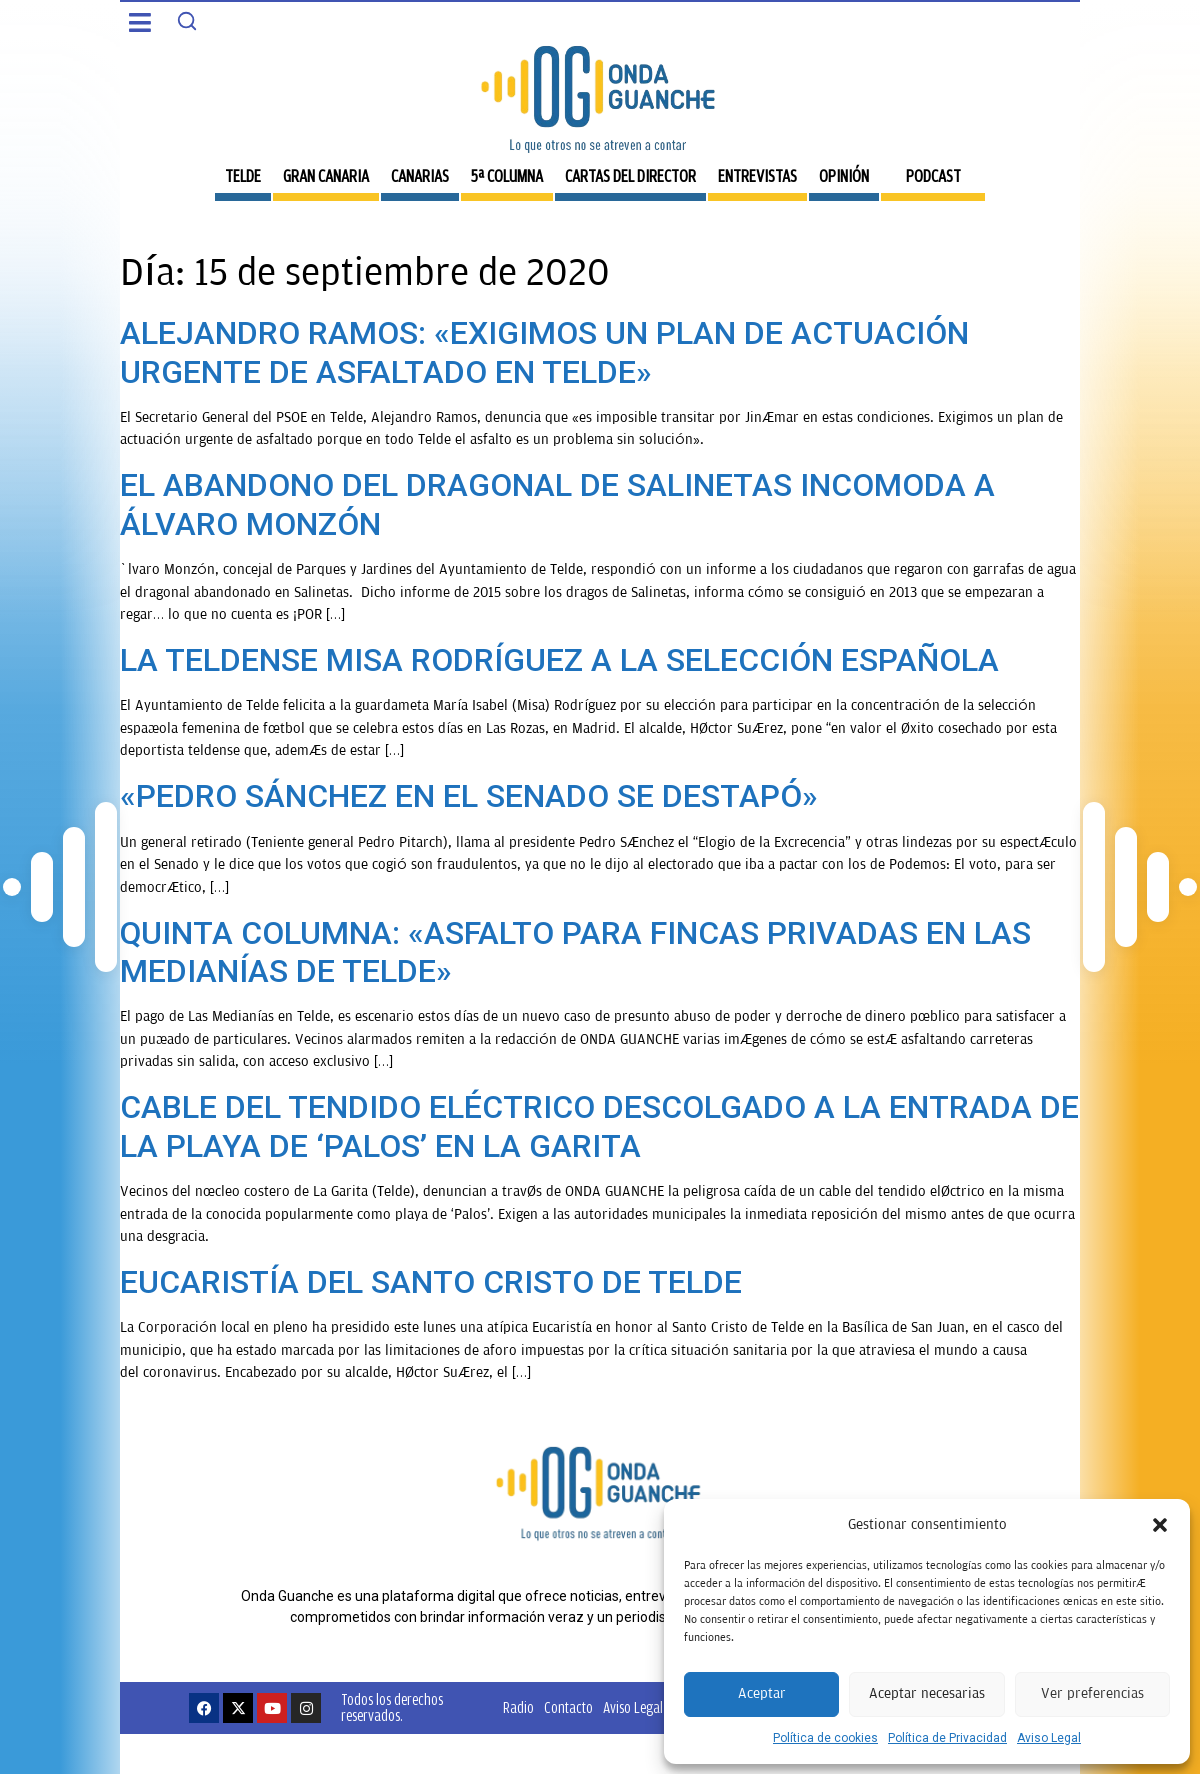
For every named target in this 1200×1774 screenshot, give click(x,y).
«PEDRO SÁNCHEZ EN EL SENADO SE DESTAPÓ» (469, 796)
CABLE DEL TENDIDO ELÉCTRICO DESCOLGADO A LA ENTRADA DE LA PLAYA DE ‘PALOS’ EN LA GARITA (599, 1126)
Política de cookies (825, 1738)
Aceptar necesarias (927, 1693)
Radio (518, 1707)
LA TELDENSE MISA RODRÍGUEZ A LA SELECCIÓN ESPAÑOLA (559, 660)
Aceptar (762, 1693)
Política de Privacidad (947, 1738)
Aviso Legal (1049, 1738)
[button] (1160, 1525)
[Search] (187, 21)
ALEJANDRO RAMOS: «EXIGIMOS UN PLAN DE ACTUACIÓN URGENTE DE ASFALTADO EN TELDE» (544, 352)
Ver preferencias (1092, 1693)
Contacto (568, 1707)
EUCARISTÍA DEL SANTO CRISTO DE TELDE (431, 1282)
